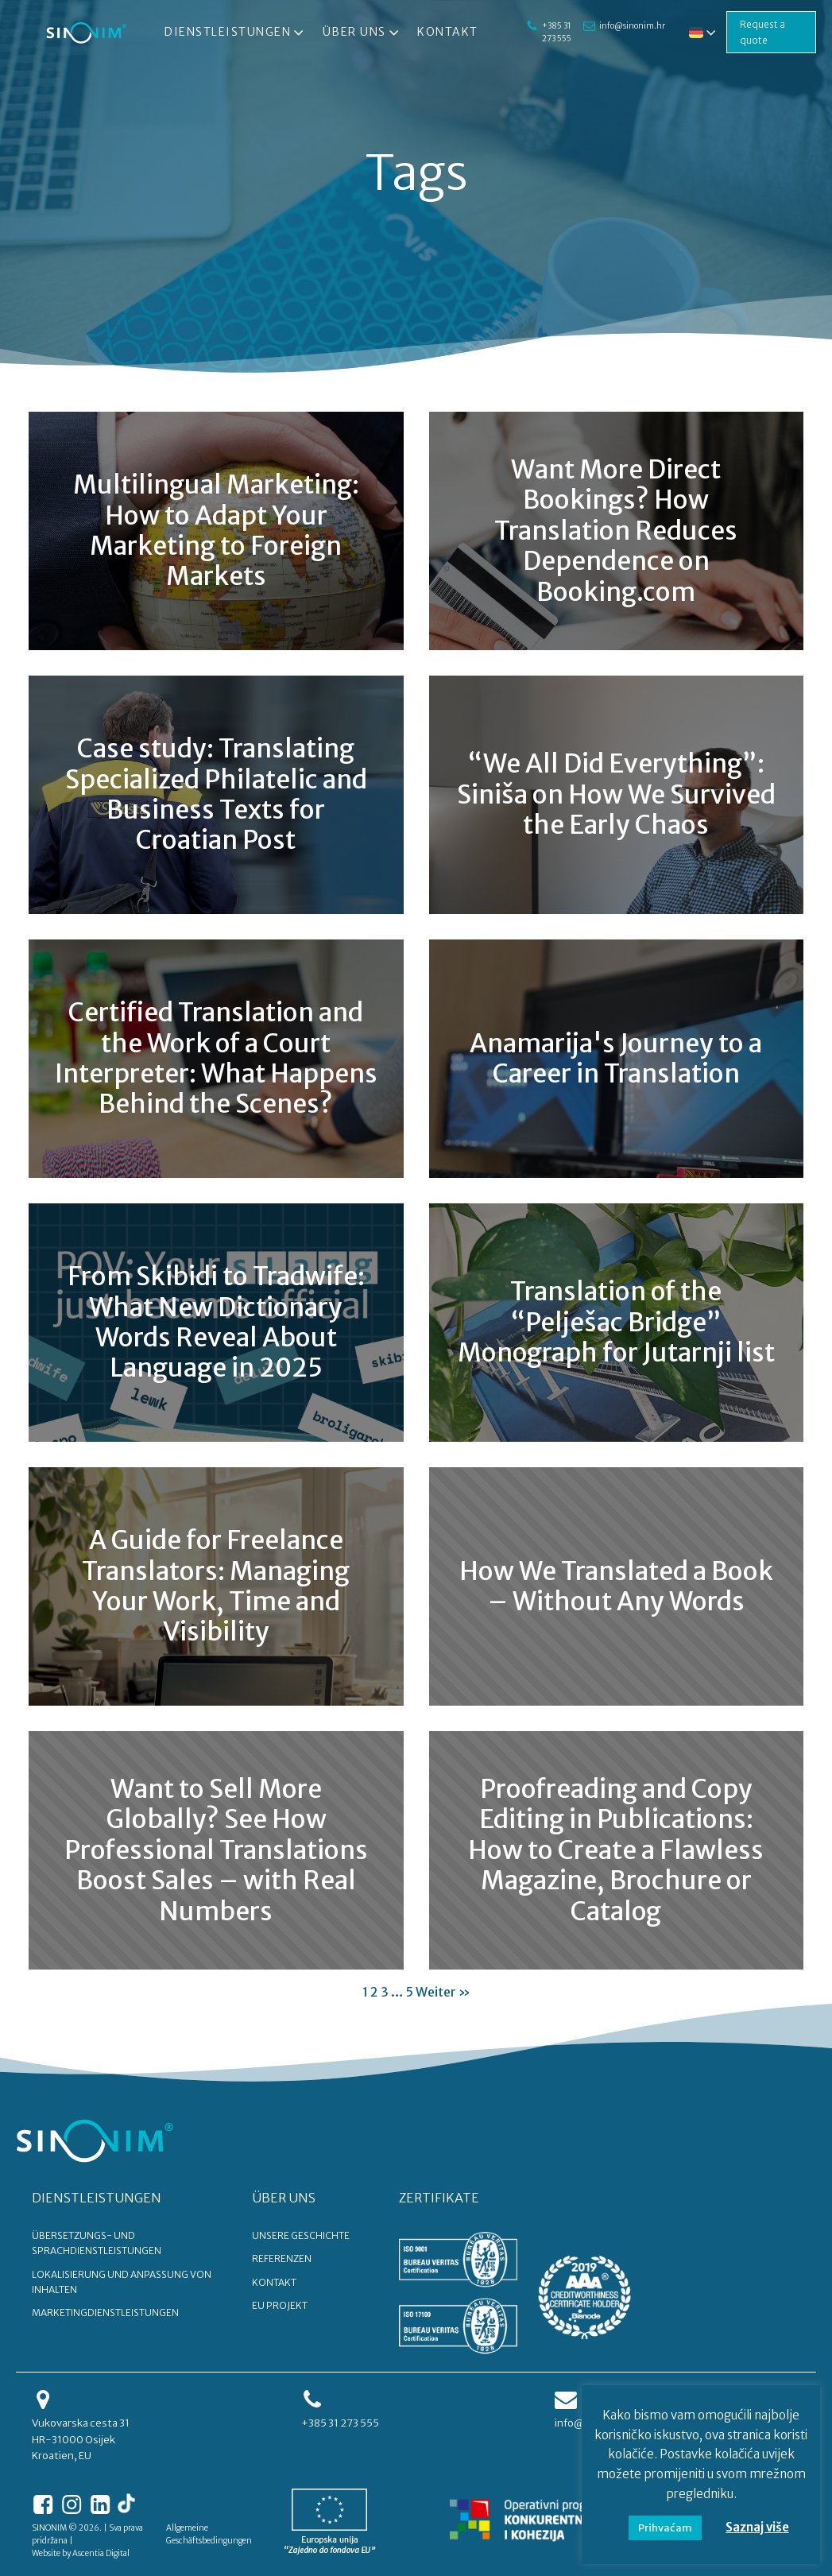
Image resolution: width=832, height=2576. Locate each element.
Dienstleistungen (233, 33)
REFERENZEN (282, 2258)
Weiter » (443, 1992)
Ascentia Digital (101, 2553)
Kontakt (445, 32)
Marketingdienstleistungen (105, 2312)
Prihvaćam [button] (665, 2528)
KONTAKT (274, 2282)
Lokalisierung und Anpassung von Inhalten (121, 2281)
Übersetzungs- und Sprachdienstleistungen (96, 2242)
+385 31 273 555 (551, 32)
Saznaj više (757, 2527)
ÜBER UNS (283, 2198)
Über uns (359, 33)
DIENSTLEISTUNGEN (96, 2198)
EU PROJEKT (280, 2305)
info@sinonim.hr (625, 19)
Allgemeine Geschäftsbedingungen (209, 2534)
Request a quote (759, 32)
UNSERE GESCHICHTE (301, 2235)
